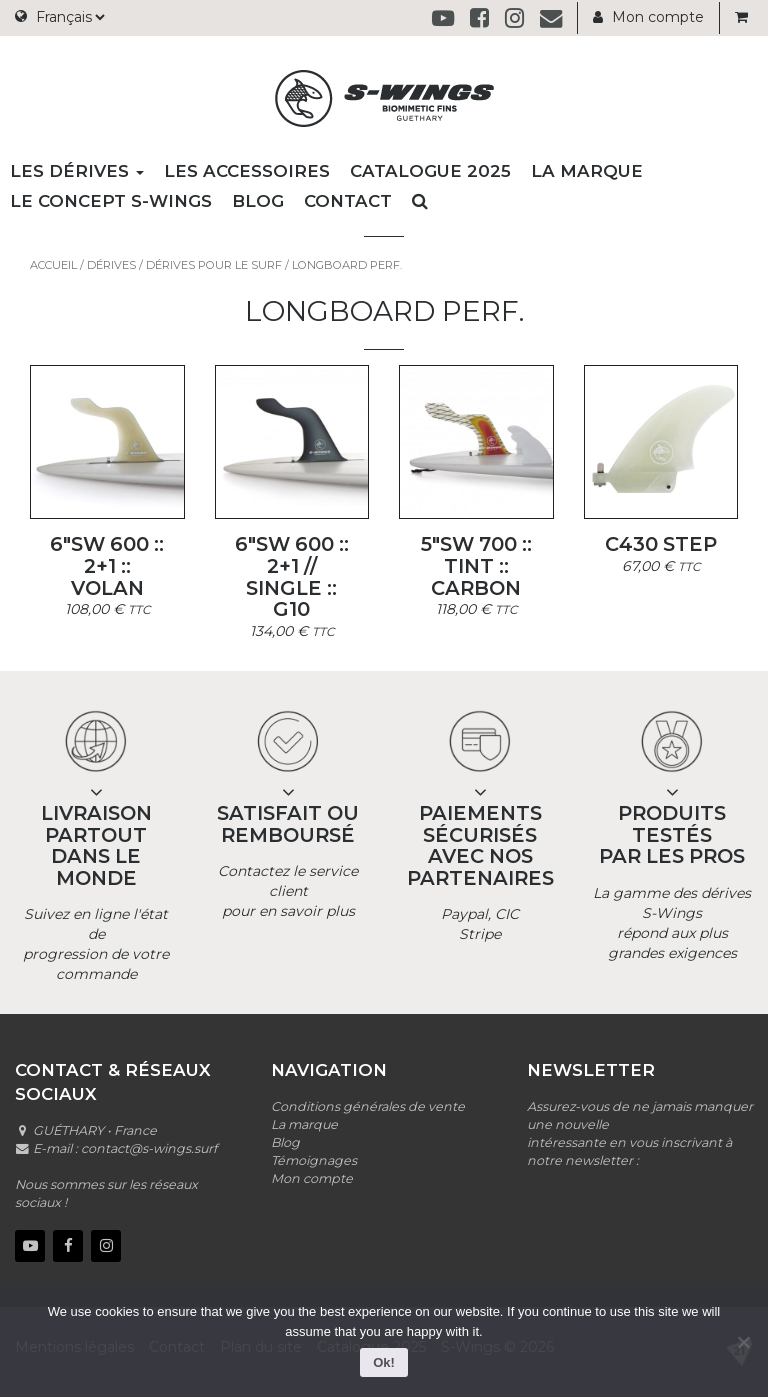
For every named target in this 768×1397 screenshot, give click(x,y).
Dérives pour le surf (214, 265)
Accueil (53, 265)
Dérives (111, 265)
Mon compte (648, 17)
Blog (258, 201)
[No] (743, 1342)
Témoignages (314, 1160)
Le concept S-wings (111, 201)
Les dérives (77, 171)
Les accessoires (247, 171)
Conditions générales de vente (368, 1106)
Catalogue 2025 (430, 171)
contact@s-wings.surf (149, 1148)
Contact (348, 201)
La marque (587, 171)
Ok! (384, 1362)
